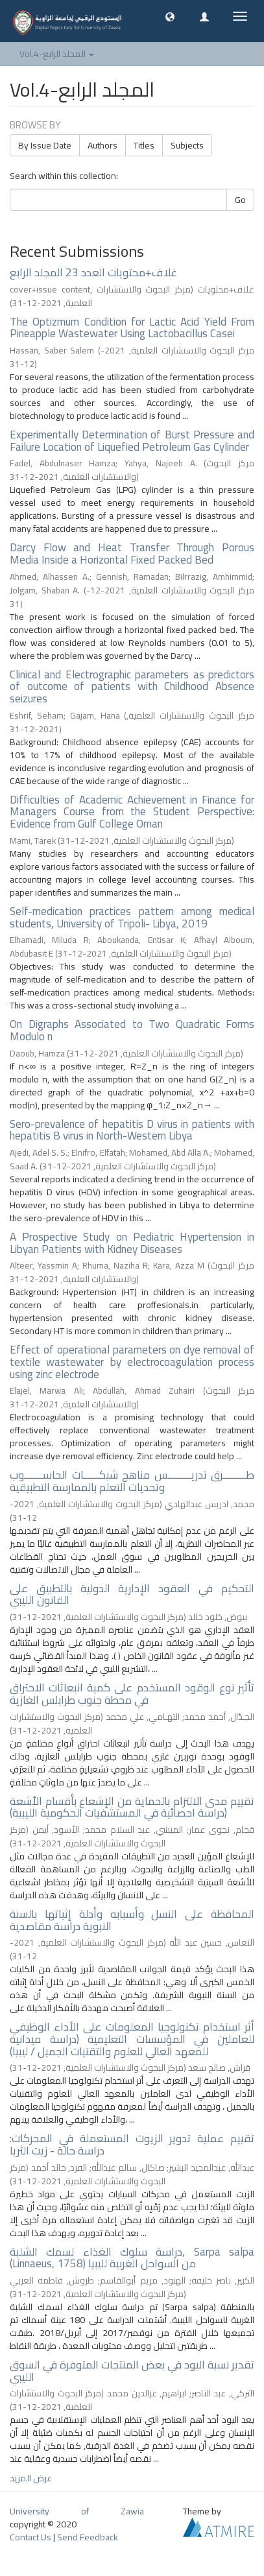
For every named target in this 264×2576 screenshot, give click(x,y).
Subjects (187, 145)
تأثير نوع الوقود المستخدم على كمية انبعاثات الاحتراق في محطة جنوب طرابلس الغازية (132, 1693)
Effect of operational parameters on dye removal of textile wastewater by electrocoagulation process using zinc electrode (132, 1361)
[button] (170, 16)
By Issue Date (44, 145)
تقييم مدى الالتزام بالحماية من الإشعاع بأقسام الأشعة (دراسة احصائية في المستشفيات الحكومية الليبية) (132, 1807)
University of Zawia (77, 2511)
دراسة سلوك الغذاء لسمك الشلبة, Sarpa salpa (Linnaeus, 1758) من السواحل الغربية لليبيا (132, 2257)
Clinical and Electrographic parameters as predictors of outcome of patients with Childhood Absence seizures (132, 686)
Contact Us (30, 2537)
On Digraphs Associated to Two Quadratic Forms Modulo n (132, 1030)
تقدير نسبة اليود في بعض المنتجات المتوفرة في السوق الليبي (132, 2370)
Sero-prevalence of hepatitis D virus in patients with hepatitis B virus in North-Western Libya (132, 1130)
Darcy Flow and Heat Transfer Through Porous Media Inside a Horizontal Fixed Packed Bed (132, 553)
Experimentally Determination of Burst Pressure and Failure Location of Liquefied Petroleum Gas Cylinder (132, 440)
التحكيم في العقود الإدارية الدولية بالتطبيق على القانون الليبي (132, 1594)
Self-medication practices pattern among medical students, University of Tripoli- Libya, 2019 (132, 917)
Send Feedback (87, 2537)
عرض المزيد (31, 2478)
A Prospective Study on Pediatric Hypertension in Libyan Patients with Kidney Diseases (132, 1242)
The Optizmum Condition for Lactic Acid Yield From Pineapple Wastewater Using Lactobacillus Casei (132, 327)
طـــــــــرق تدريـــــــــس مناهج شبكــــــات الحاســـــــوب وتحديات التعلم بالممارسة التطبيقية (132, 1480)
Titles (144, 145)
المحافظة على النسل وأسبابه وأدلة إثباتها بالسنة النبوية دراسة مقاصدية (132, 1920)
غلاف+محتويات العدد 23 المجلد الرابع (93, 272)
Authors (102, 145)
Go (240, 199)
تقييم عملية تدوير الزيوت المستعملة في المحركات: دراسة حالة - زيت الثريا (132, 2144)
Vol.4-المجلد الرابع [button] (56, 53)
